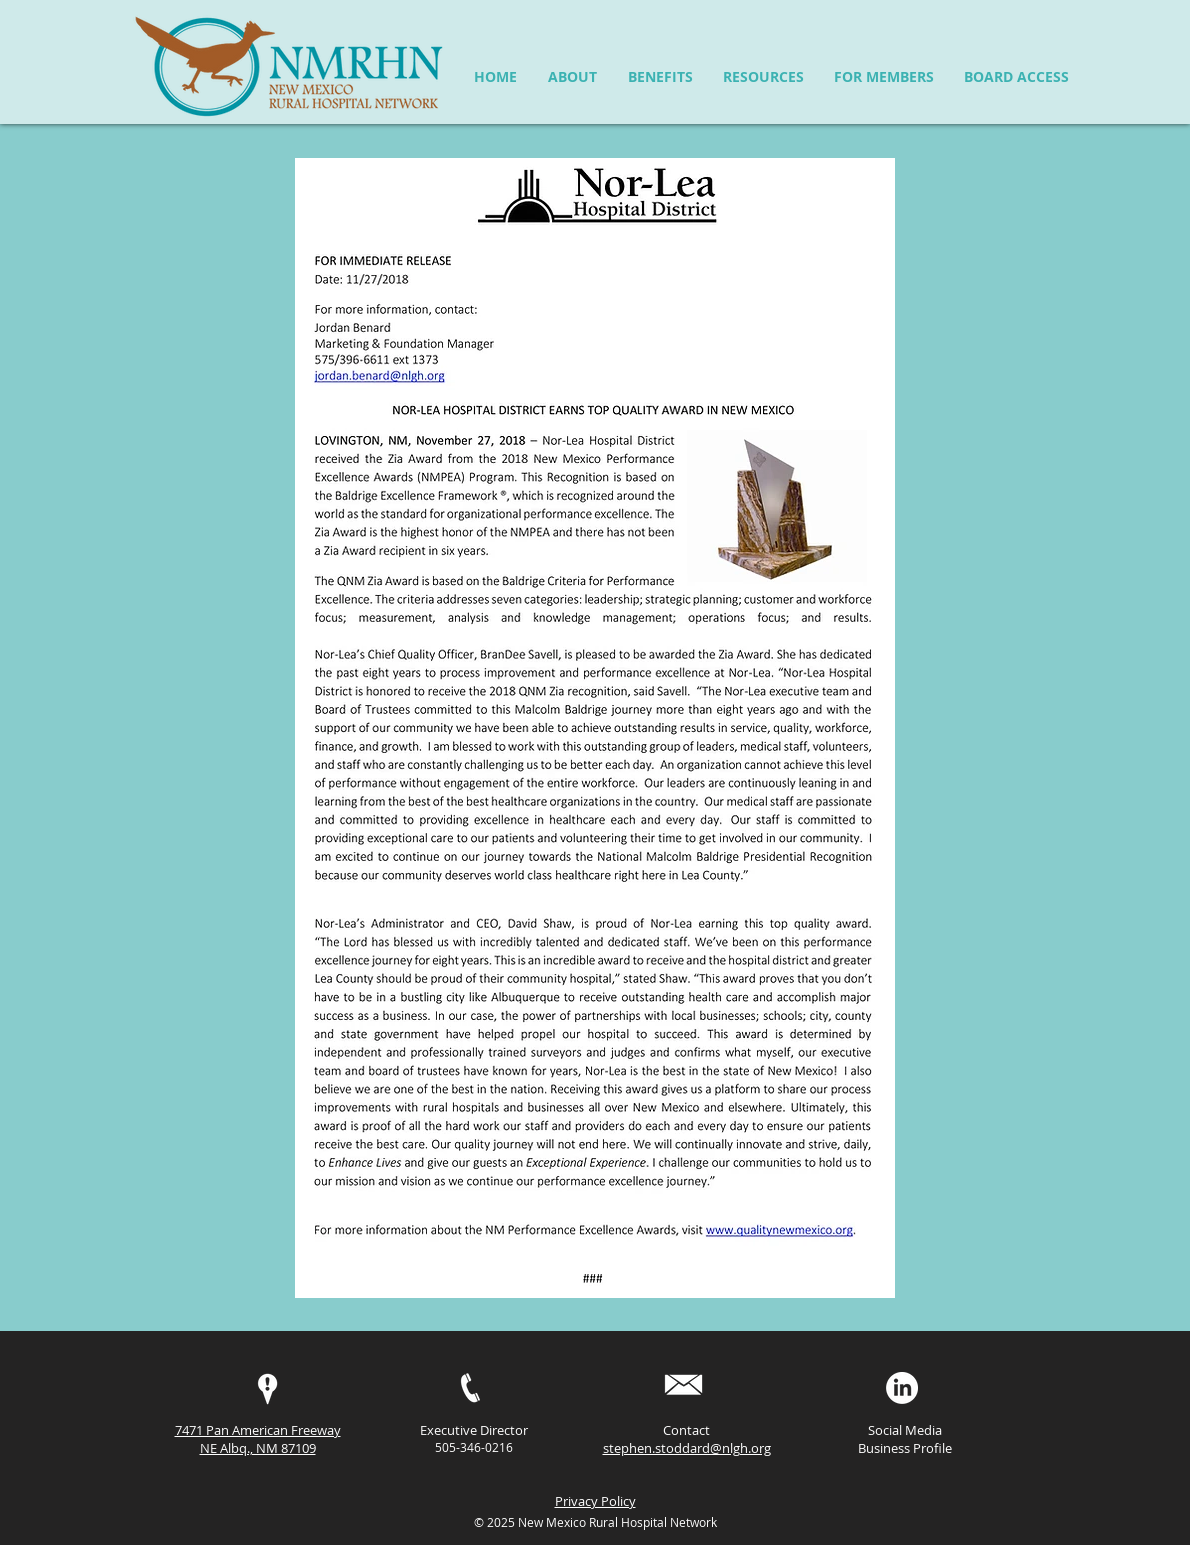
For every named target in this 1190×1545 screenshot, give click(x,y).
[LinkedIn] (902, 1388)
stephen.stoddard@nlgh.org (687, 1448)
